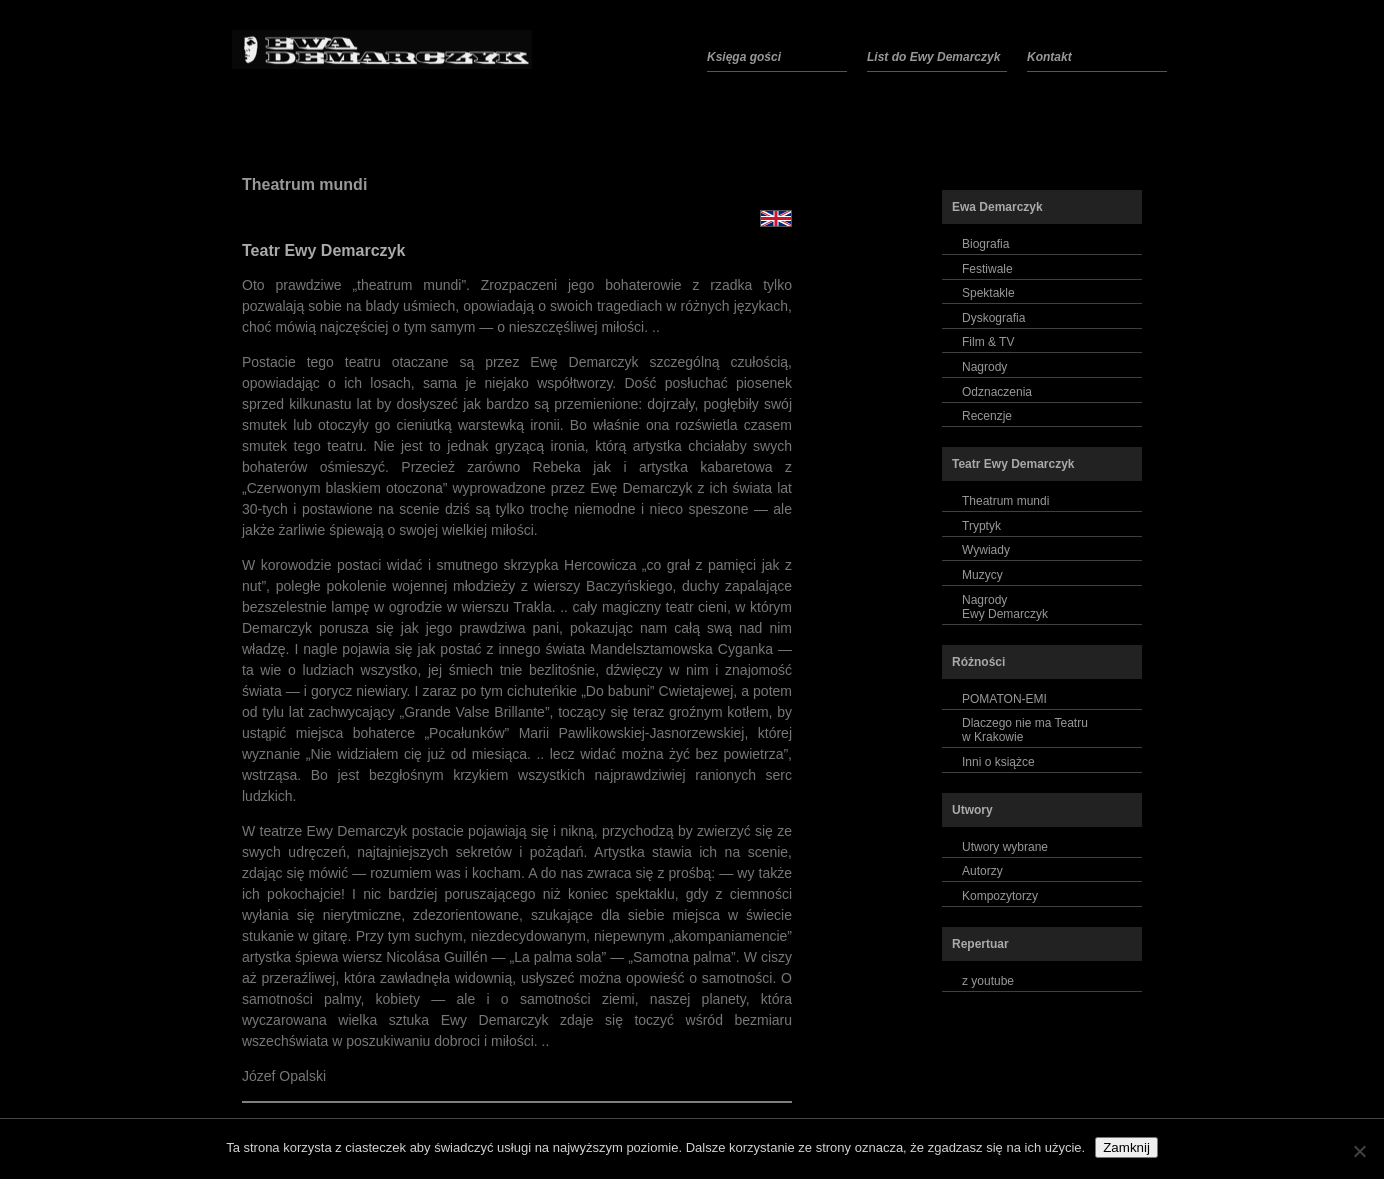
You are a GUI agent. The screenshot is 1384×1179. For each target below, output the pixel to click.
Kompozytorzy (1000, 896)
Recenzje (987, 416)
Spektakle (988, 293)
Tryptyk (981, 526)
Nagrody (984, 367)
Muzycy (982, 575)
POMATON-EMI (1004, 699)
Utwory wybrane (1005, 847)
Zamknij (1126, 1147)
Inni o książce (998, 762)
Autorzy (982, 871)
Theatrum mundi (304, 184)
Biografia (985, 244)
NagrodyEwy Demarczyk (1005, 607)
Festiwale (987, 269)
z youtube (988, 981)
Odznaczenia (997, 392)
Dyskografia (993, 318)
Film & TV (988, 342)
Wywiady (986, 550)
